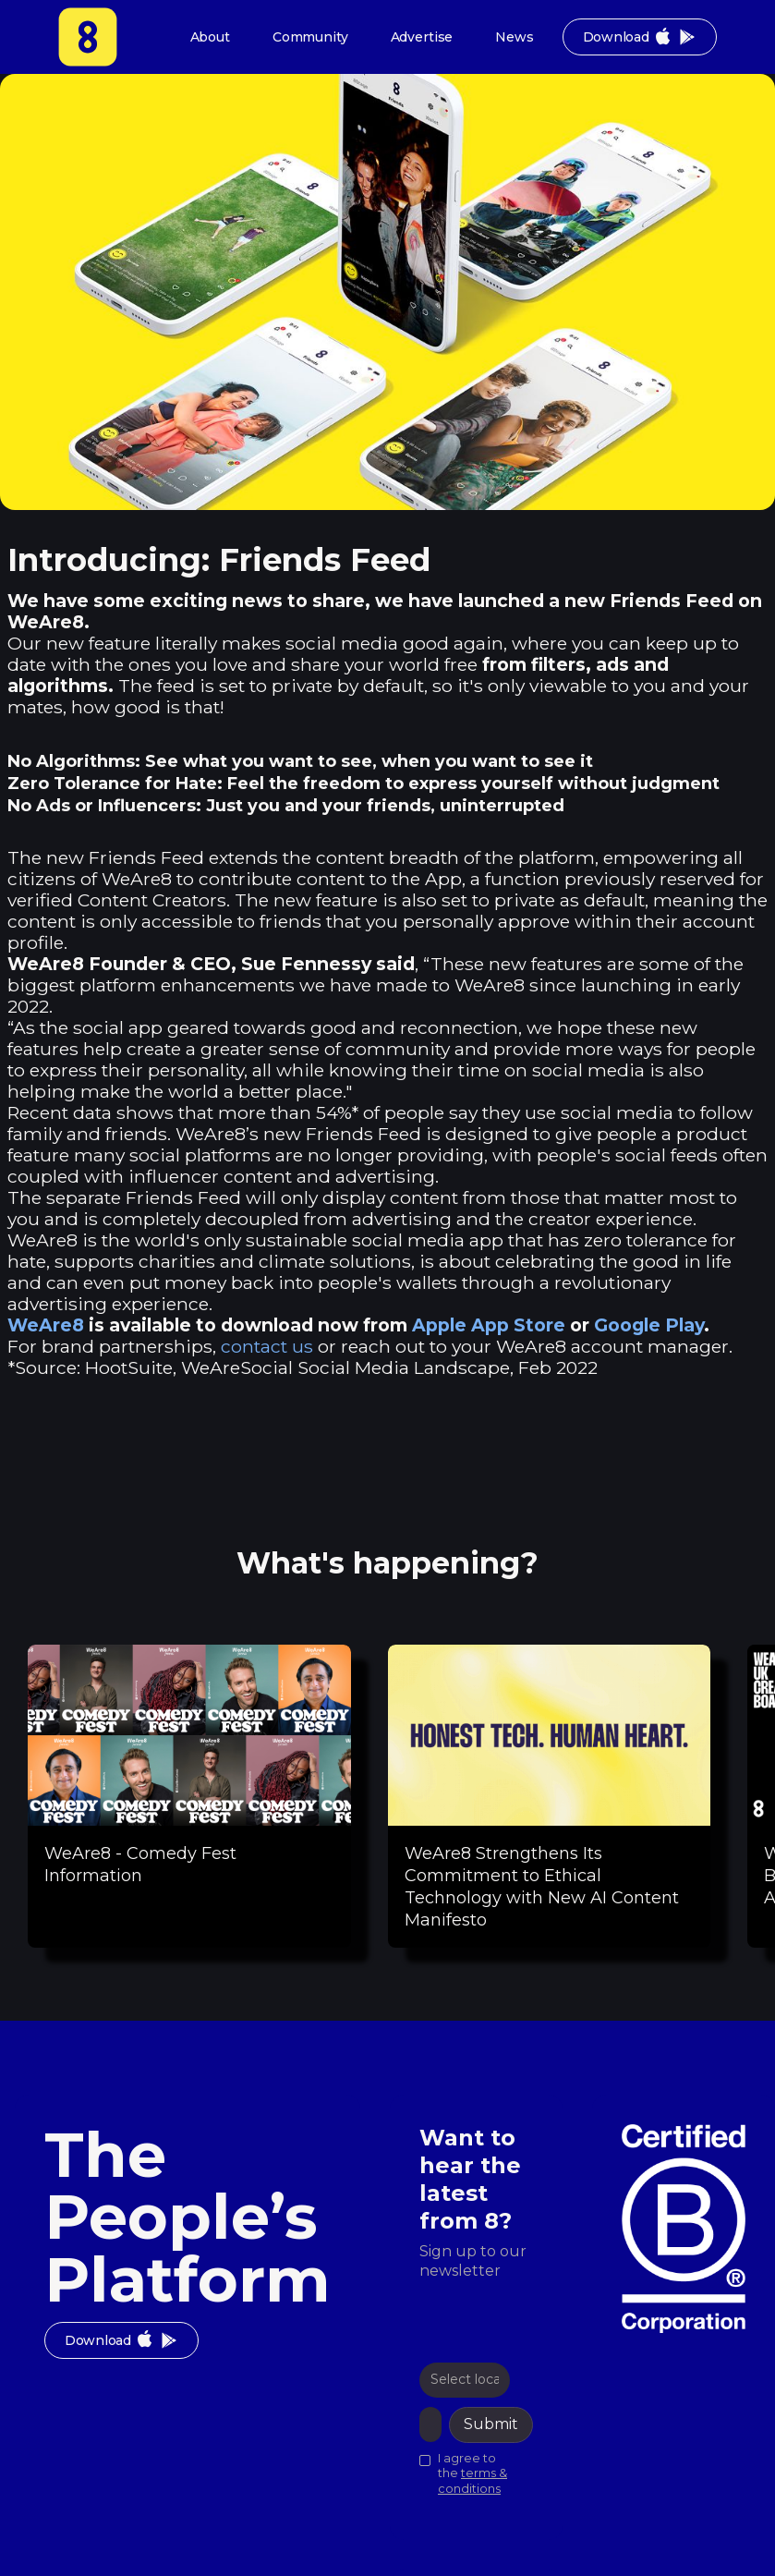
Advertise (422, 37)
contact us (267, 1346)
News (514, 37)
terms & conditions (472, 2481)
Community (310, 37)
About (210, 37)
